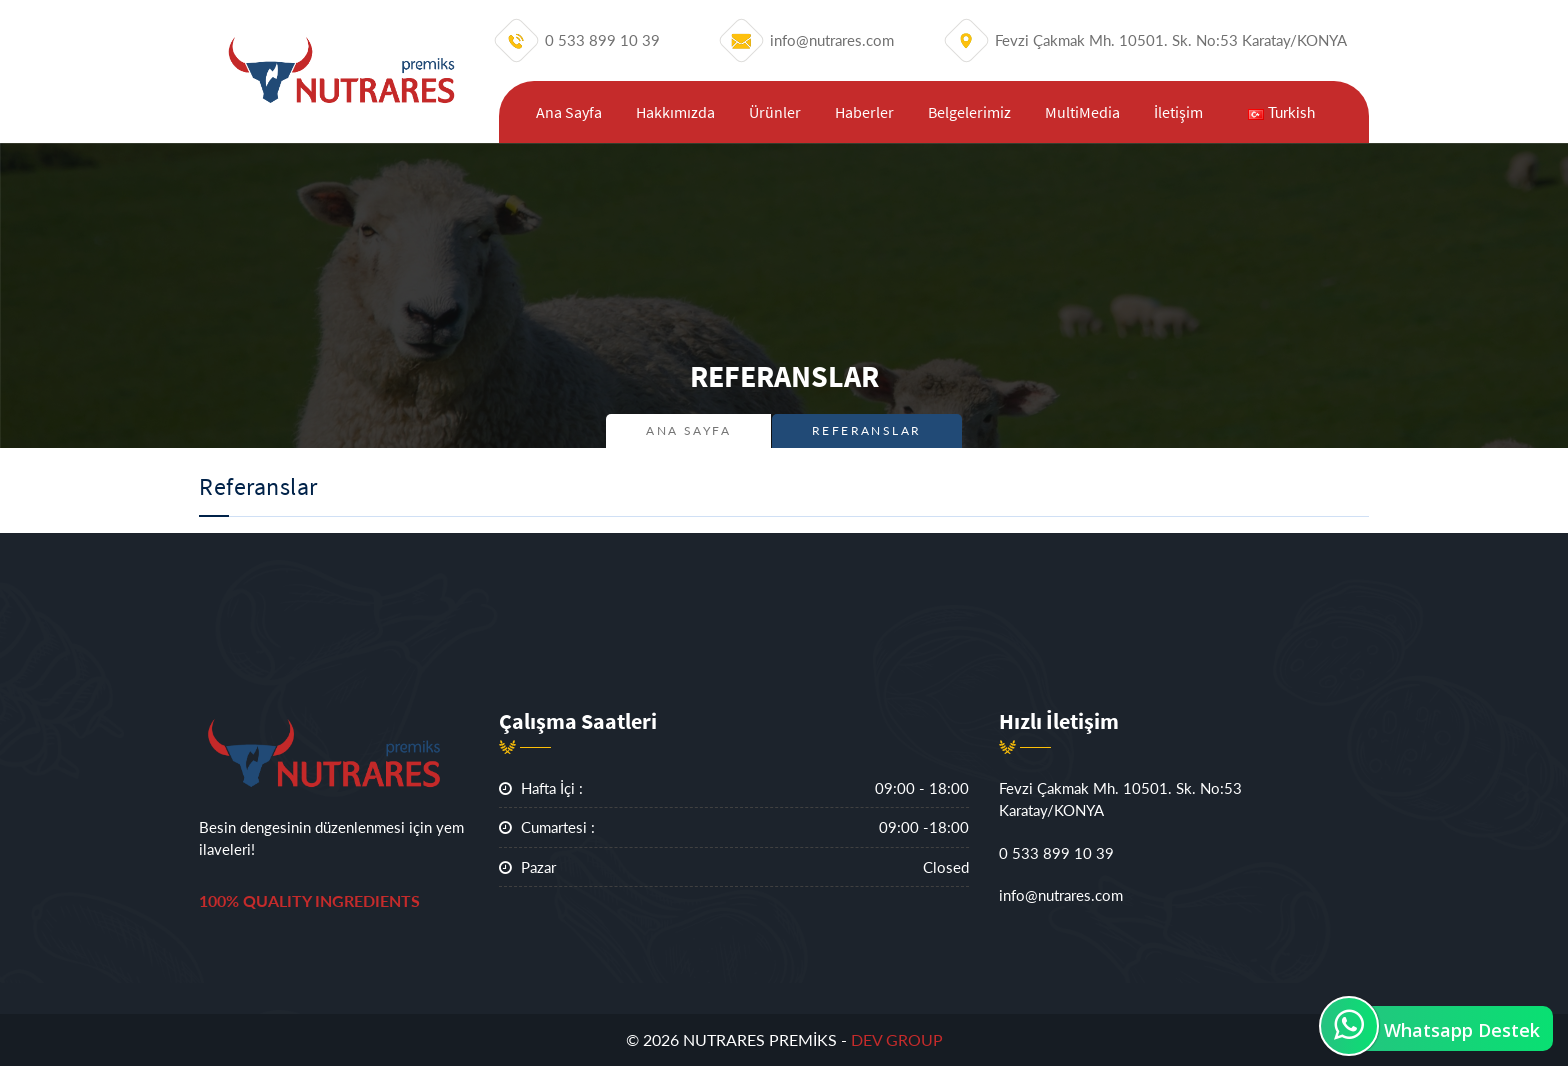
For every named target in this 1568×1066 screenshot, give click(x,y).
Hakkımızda (675, 112)
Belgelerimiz (969, 112)
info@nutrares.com (1061, 895)
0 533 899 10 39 (1056, 853)
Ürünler (775, 112)
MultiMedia (1082, 112)
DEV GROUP (897, 1039)
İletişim (1178, 112)
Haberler (864, 112)
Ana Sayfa (569, 112)
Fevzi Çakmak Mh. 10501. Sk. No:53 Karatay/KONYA (1120, 799)
